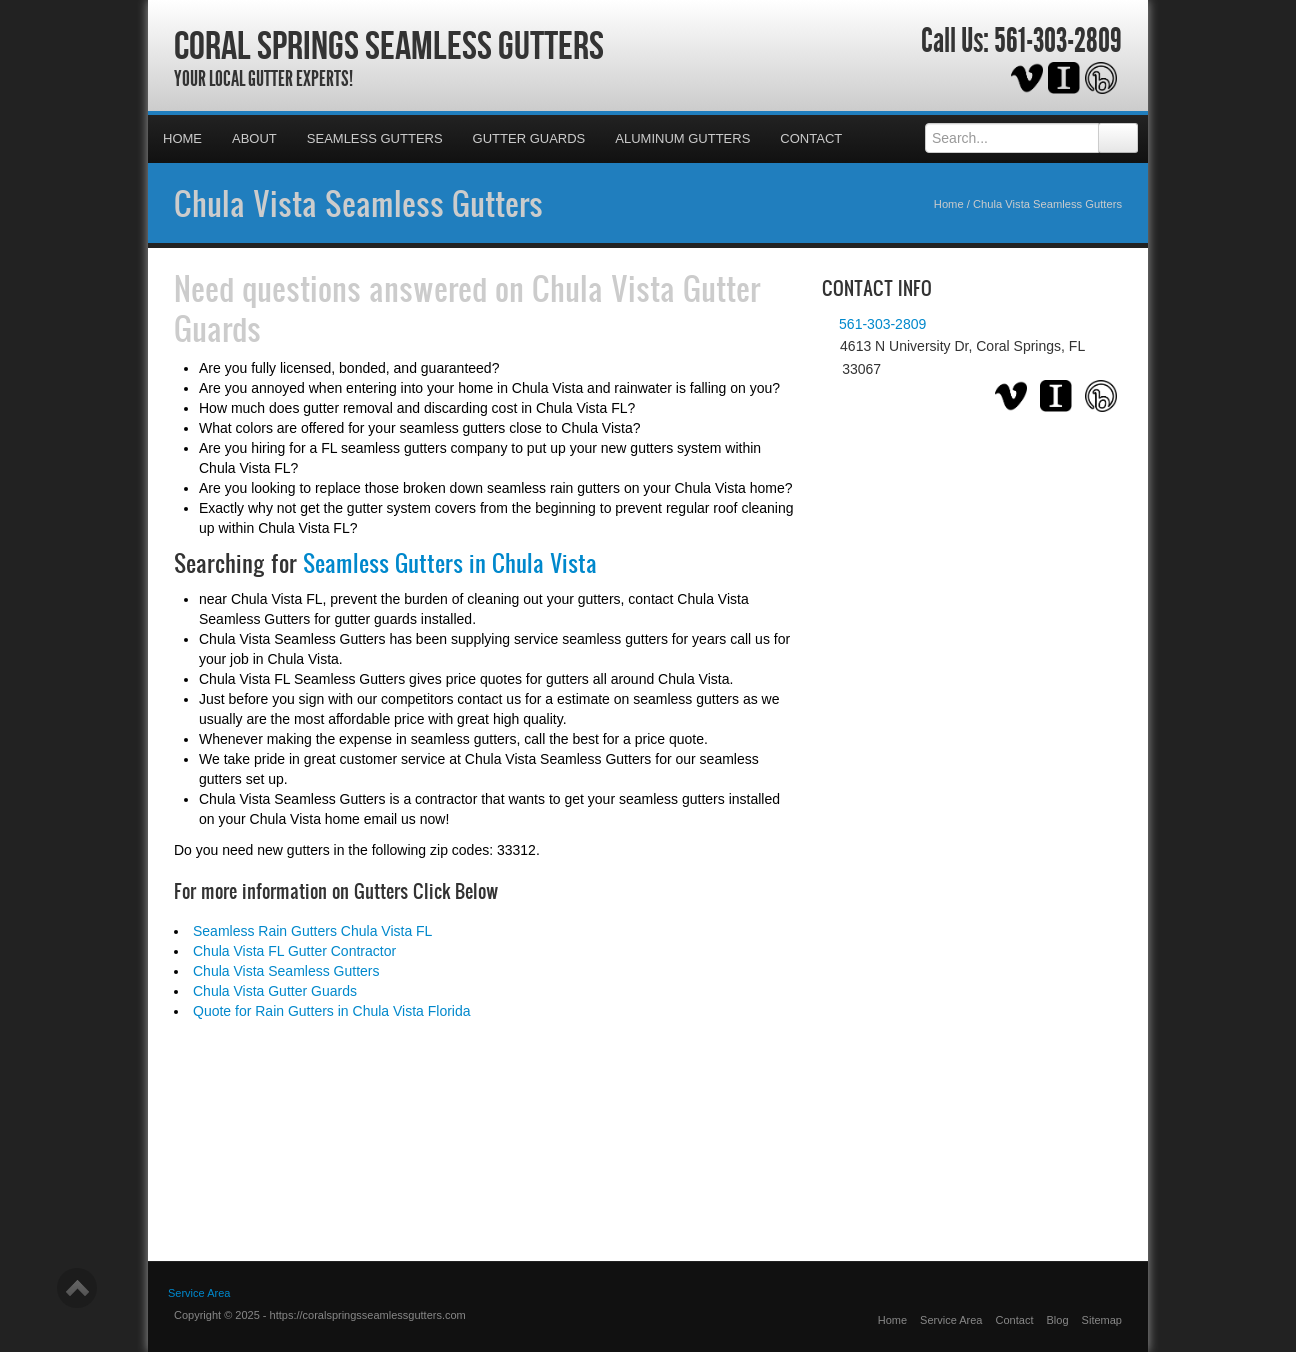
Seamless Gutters (375, 138)
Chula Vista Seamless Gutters (358, 203)
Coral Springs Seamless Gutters (389, 45)
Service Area (951, 1320)
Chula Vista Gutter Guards (275, 991)
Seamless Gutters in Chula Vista (450, 563)
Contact (811, 138)
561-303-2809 (1058, 41)
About (254, 138)
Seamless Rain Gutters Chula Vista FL (312, 931)
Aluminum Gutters (682, 138)
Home (182, 138)
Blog (1058, 1320)
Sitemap (1102, 1320)
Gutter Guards (529, 138)
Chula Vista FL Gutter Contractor (294, 951)
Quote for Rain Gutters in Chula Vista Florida (332, 1011)
